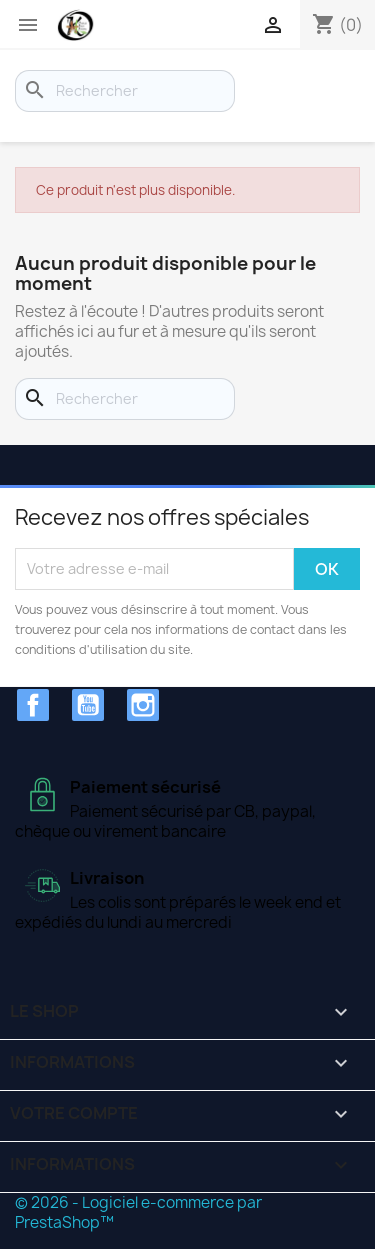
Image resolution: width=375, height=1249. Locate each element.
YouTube (88, 705)
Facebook (33, 705)
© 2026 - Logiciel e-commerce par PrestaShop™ (138, 1212)
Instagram (143, 705)
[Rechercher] (125, 91)
